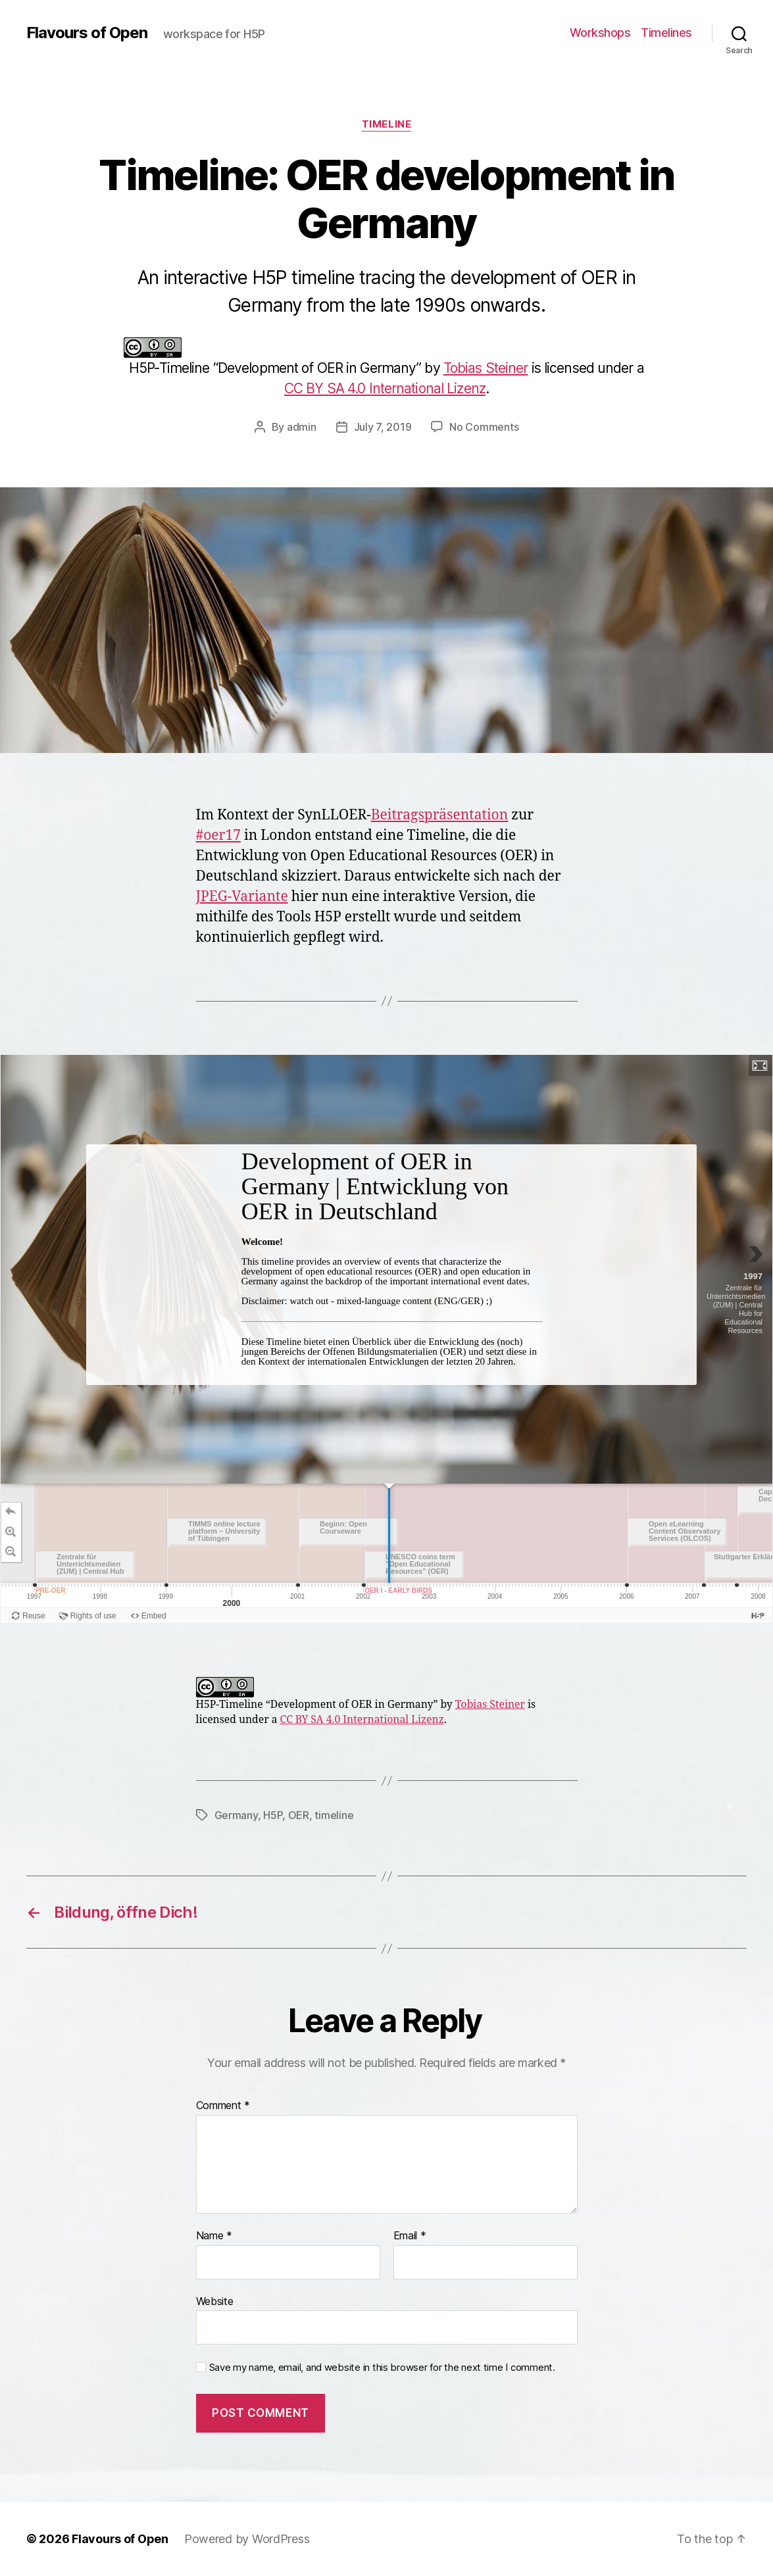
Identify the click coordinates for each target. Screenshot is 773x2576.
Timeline (386, 124)
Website (215, 2301)
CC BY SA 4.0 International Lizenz (385, 388)
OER (298, 1815)
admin (301, 426)
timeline (333, 1815)
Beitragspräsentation (440, 815)
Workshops (600, 32)
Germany (236, 1815)
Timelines (666, 32)
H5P (272, 1815)
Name (214, 2236)
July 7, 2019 (383, 426)
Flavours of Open (86, 33)
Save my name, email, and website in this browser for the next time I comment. (382, 2367)
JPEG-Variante (242, 897)
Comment (223, 2106)
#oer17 (218, 835)
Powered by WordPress (247, 2539)
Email (409, 2236)
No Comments (483, 426)
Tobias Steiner (485, 368)
